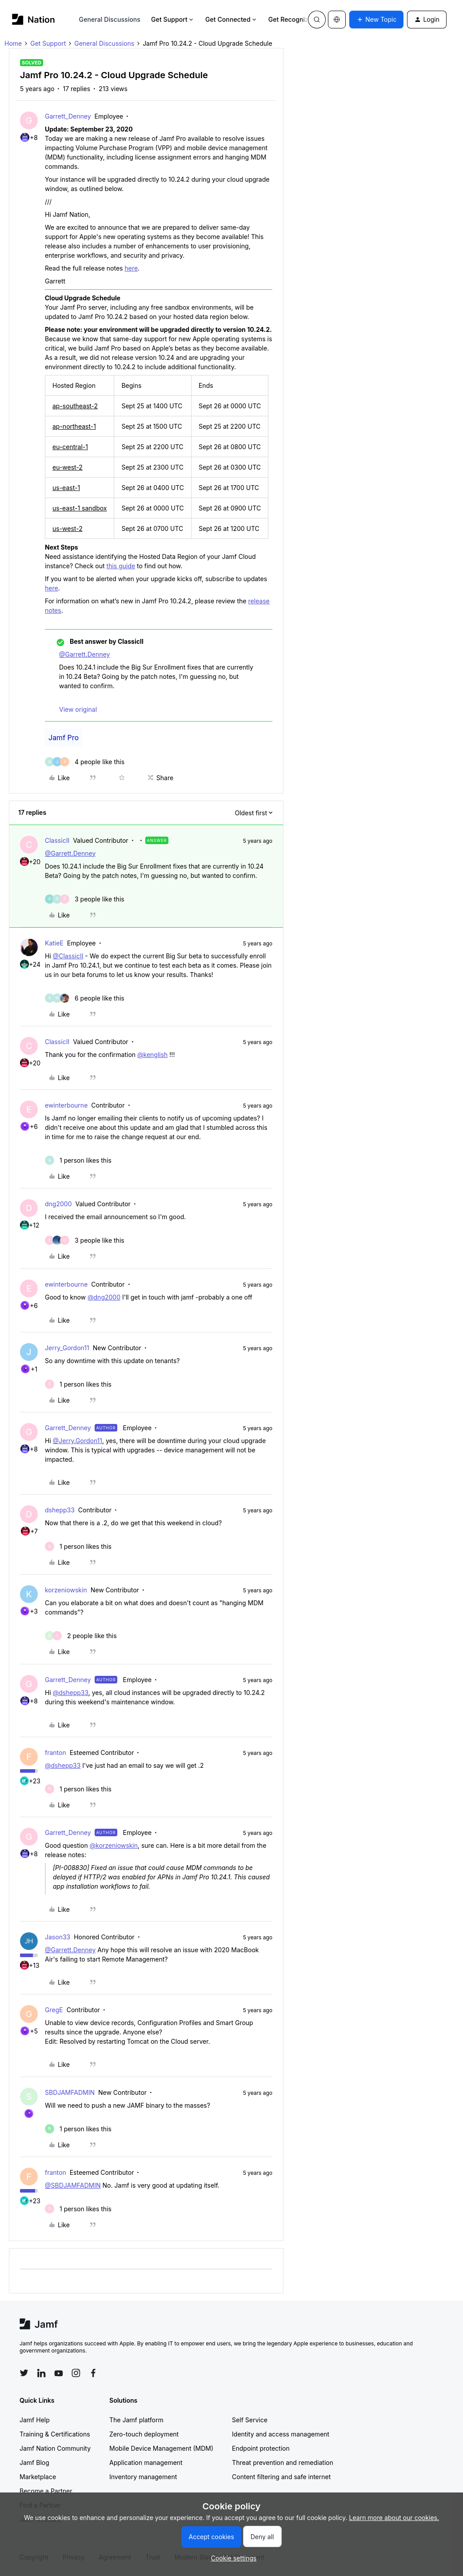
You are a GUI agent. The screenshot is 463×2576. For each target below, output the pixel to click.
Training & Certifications (55, 2434)
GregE (54, 2010)
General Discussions (109, 19)
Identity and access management (280, 2434)
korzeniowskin (66, 1590)
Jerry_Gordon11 (67, 1348)
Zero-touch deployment (144, 2434)
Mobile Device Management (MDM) (161, 2448)
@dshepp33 (70, 1692)
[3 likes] (84, 899)
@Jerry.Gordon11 (77, 1440)
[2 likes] (81, 1635)
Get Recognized (295, 19)
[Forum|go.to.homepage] (33, 19)
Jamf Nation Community (55, 2448)
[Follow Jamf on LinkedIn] (41, 2373)
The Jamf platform (136, 2420)
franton (55, 1752)
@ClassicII (68, 956)
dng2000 (58, 1204)
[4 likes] (84, 761)
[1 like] (78, 1160)
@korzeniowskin (114, 1845)
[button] (376, 19)
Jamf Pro (63, 737)
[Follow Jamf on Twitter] (24, 2373)
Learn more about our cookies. (394, 2517)
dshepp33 (60, 1510)
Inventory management (143, 2476)
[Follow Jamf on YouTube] (58, 2373)
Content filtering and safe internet (281, 2476)
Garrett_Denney (68, 116)
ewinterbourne (66, 1105)
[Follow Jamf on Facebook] (93, 2373)
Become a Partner (46, 2491)
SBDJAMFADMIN (70, 2092)
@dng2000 (104, 1297)
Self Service (249, 2420)
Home (13, 43)
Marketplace (38, 2476)
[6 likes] (84, 998)
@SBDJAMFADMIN (73, 2185)
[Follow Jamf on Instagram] (76, 2373)
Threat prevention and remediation (282, 2462)
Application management (145, 2462)
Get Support (173, 19)
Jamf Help (35, 2420)
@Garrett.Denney (84, 654)
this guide (121, 566)
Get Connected (231, 19)
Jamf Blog (34, 2462)
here (131, 268)
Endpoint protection (261, 2448)
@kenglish (152, 1054)
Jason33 (57, 1937)
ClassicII (57, 840)
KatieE (54, 943)
